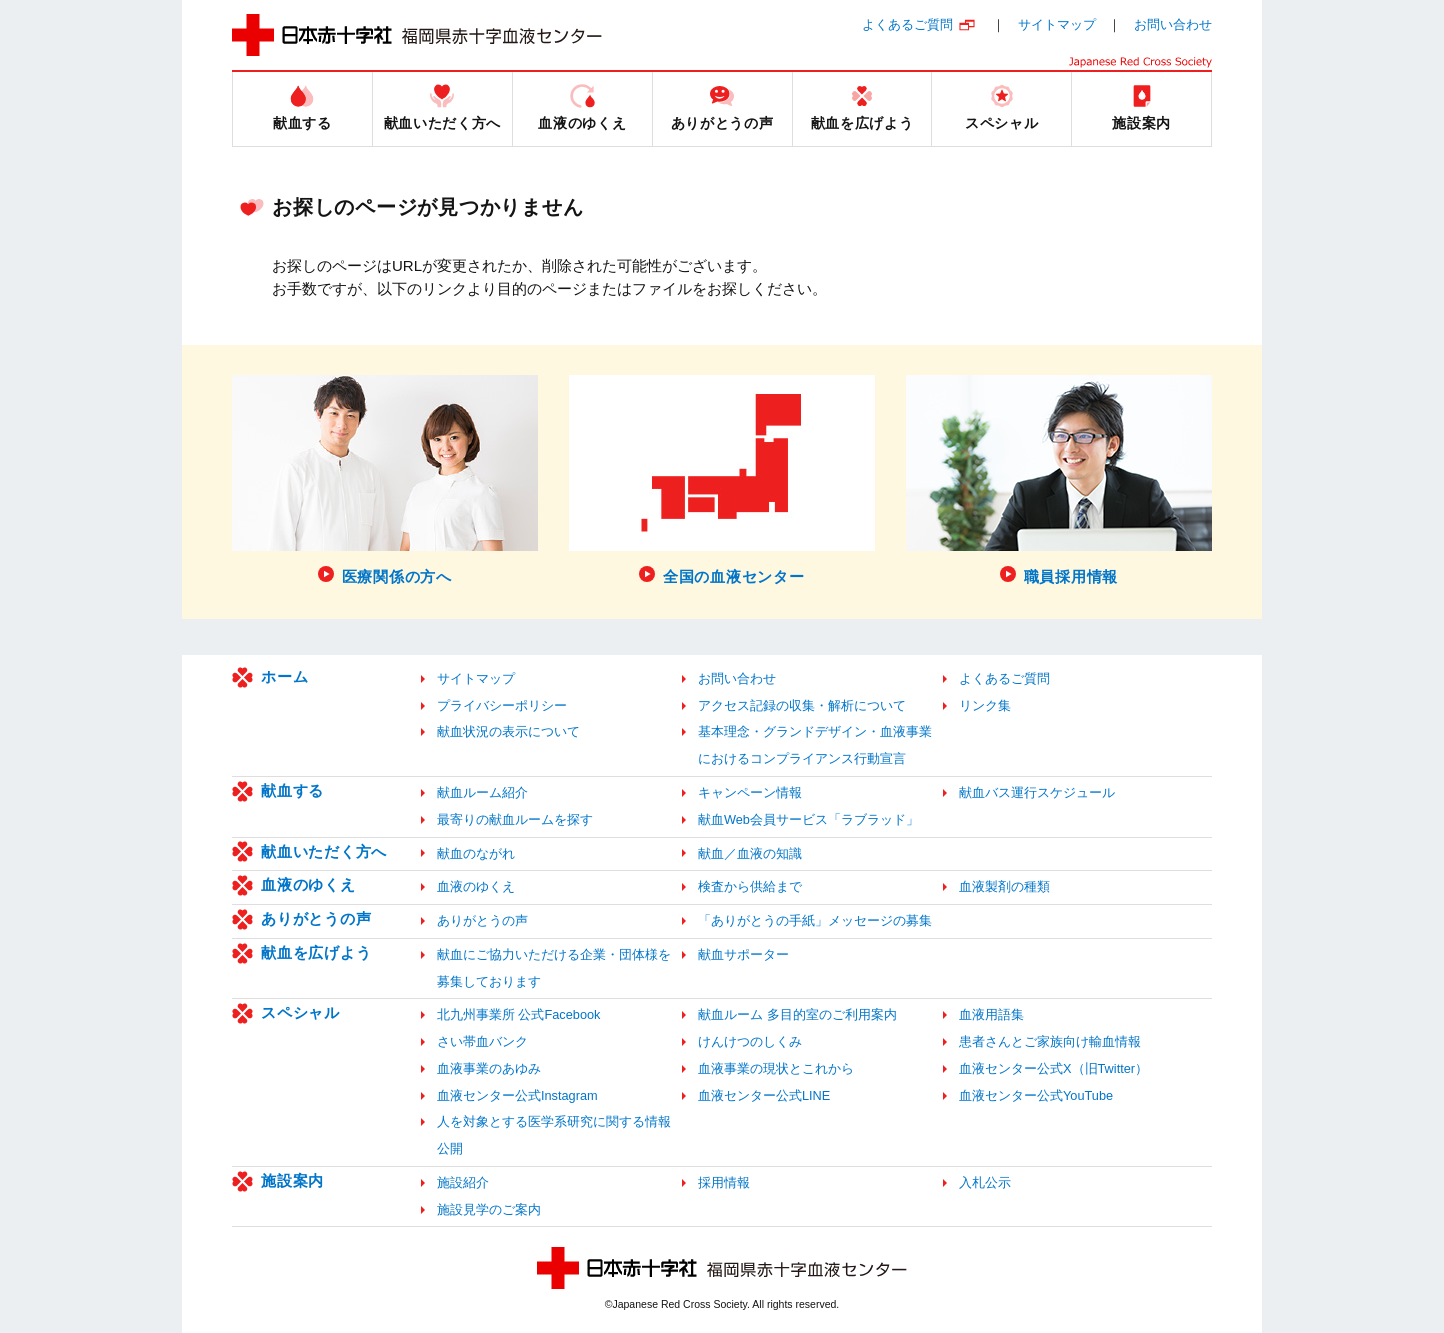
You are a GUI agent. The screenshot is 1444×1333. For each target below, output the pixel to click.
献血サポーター (743, 954)
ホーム (284, 676)
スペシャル (300, 1012)
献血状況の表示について (508, 731)
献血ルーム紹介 (482, 792)
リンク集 (985, 705)
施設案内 (292, 1180)
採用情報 (724, 1182)
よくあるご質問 (907, 24)
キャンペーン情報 (750, 792)
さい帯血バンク (482, 1041)
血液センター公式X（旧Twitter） (1053, 1068)
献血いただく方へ (324, 851)
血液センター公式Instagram (517, 1095)
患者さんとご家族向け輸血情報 (1050, 1041)
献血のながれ (476, 853)
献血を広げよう (316, 952)
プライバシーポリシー (502, 705)
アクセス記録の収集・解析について (802, 705)
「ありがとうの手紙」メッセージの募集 (815, 920)
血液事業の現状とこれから (776, 1068)
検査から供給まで (750, 886)
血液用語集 (991, 1014)
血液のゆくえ (308, 884)
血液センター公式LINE (764, 1095)
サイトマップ (1057, 24)
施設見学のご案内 (489, 1209)
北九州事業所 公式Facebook (519, 1014)
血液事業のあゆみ (489, 1068)
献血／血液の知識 (750, 853)
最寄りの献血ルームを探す (515, 819)
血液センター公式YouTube (1036, 1095)
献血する (292, 790)
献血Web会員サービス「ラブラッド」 (808, 819)
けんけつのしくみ (750, 1041)
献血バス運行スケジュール (1037, 792)
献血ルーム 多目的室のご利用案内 (797, 1014)
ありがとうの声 (316, 918)
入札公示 (985, 1182)
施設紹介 (463, 1182)
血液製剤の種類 (1004, 886)
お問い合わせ (1173, 24)
